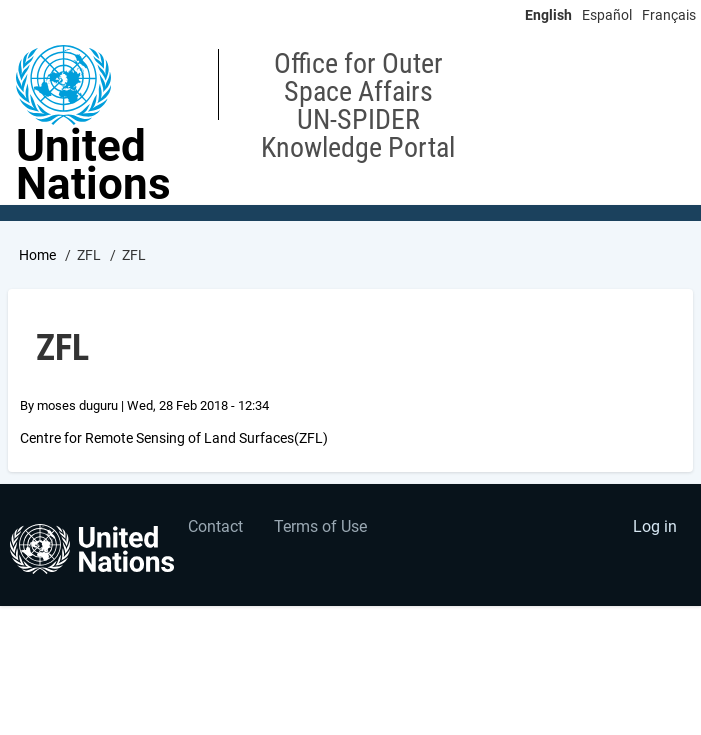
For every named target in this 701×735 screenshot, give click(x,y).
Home (37, 255)
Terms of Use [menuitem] (320, 526)
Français (669, 15)
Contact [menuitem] (215, 526)
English (548, 15)
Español (607, 15)
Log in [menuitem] (655, 526)
